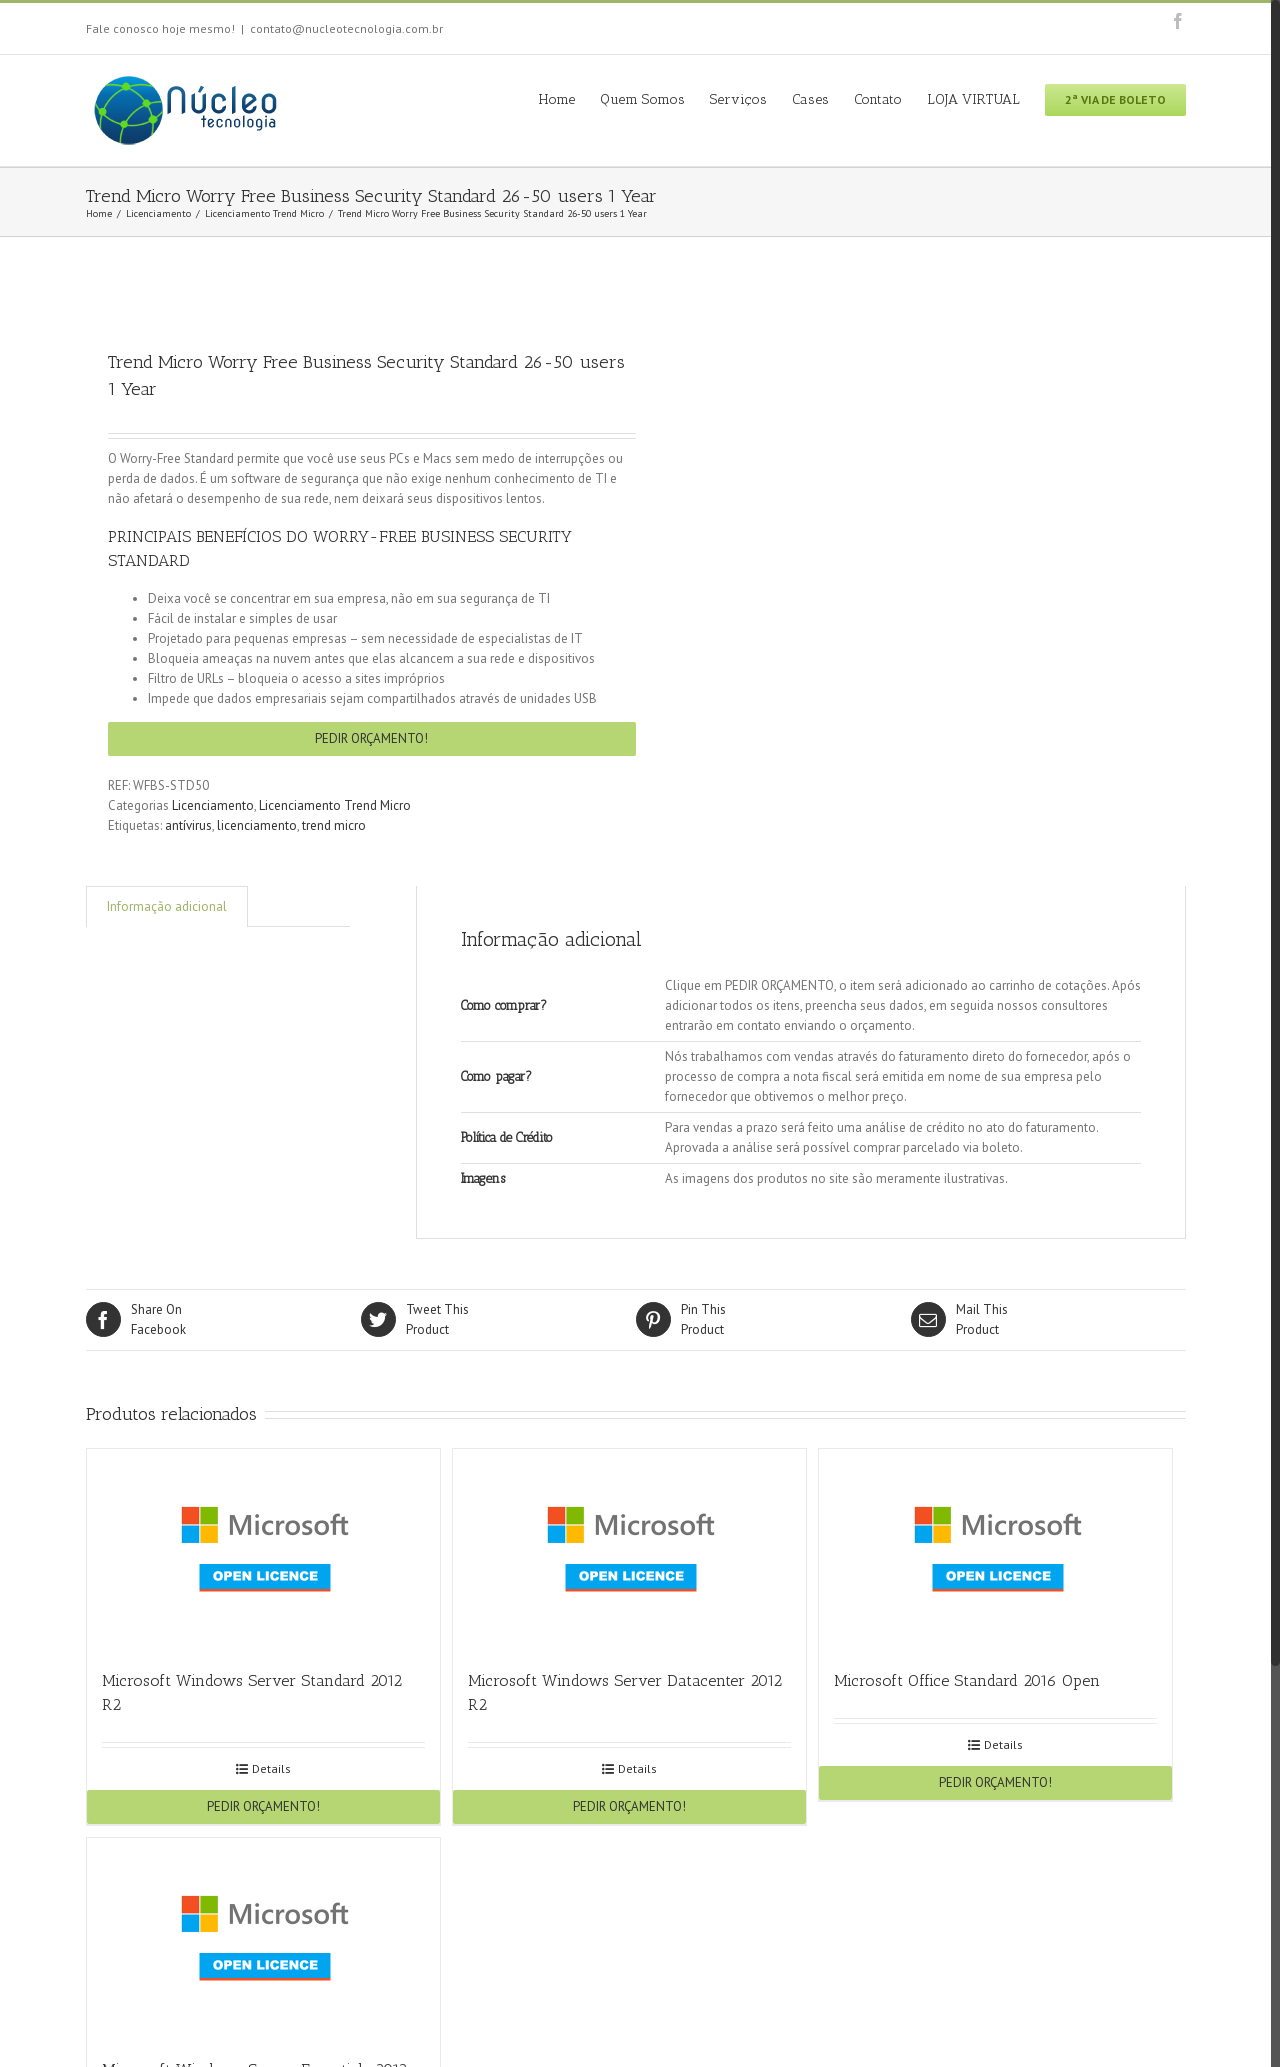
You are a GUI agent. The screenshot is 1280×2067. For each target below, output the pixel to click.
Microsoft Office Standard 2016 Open (967, 1680)
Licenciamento (213, 805)
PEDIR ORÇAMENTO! (371, 738)
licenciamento (257, 825)
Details (271, 1768)
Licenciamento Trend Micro (335, 805)
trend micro (334, 825)
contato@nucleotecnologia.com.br (346, 28)
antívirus (188, 825)
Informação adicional (167, 906)
